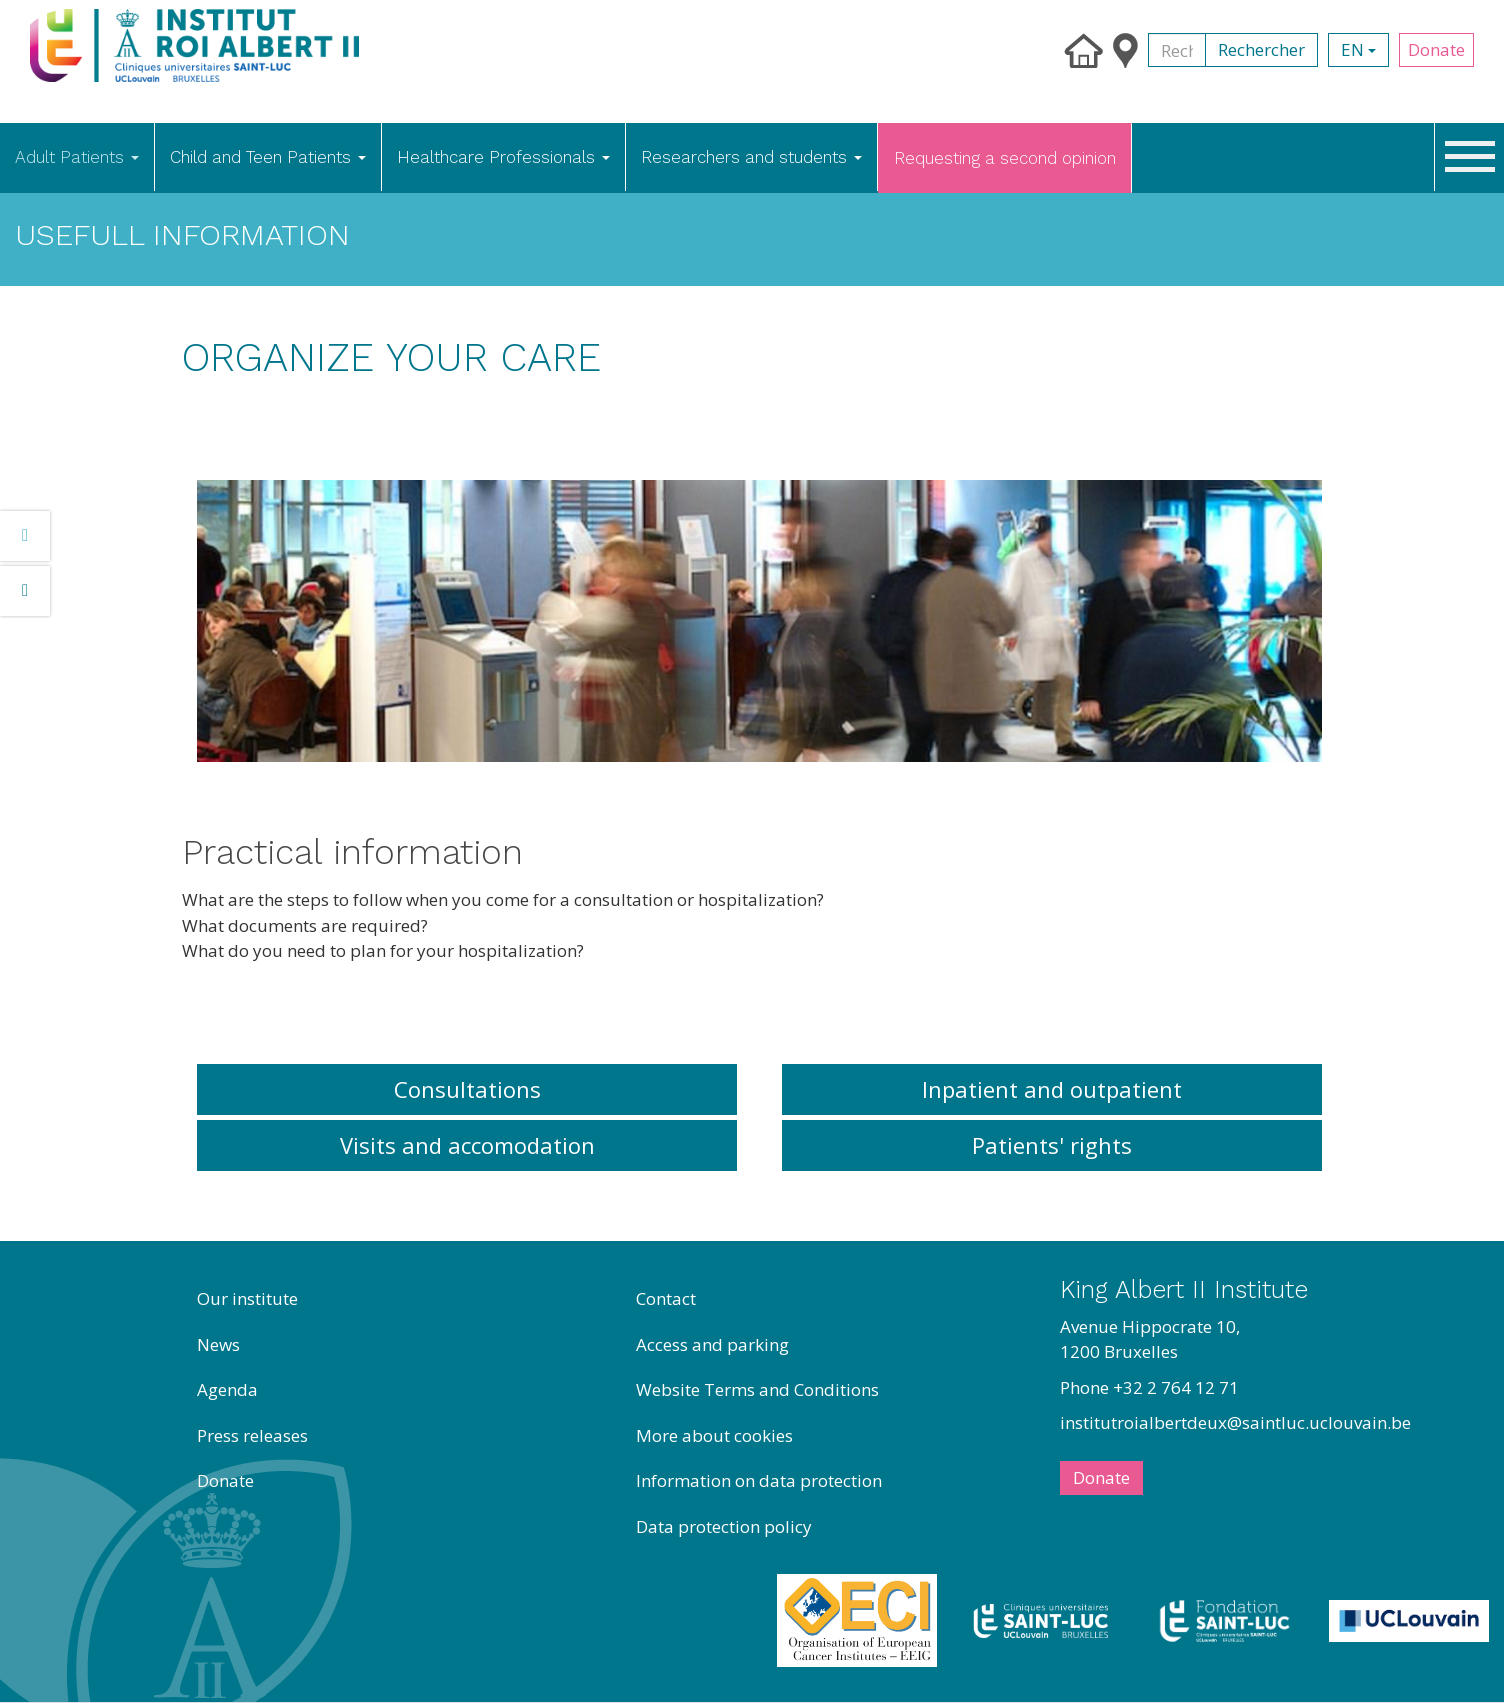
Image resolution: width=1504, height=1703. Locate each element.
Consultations (467, 1089)
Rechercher (1261, 49)
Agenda (227, 1389)
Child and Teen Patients (268, 157)
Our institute (247, 1298)
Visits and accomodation (467, 1145)
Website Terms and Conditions (757, 1389)
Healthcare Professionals (503, 157)
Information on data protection (759, 1480)
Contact (666, 1298)
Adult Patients (77, 157)
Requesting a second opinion (1005, 158)
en (1358, 49)
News (218, 1344)
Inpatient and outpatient (1052, 1089)
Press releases (252, 1435)
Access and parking (712, 1344)
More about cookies (714, 1435)
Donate (1436, 49)
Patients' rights (1052, 1145)
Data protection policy (724, 1526)
